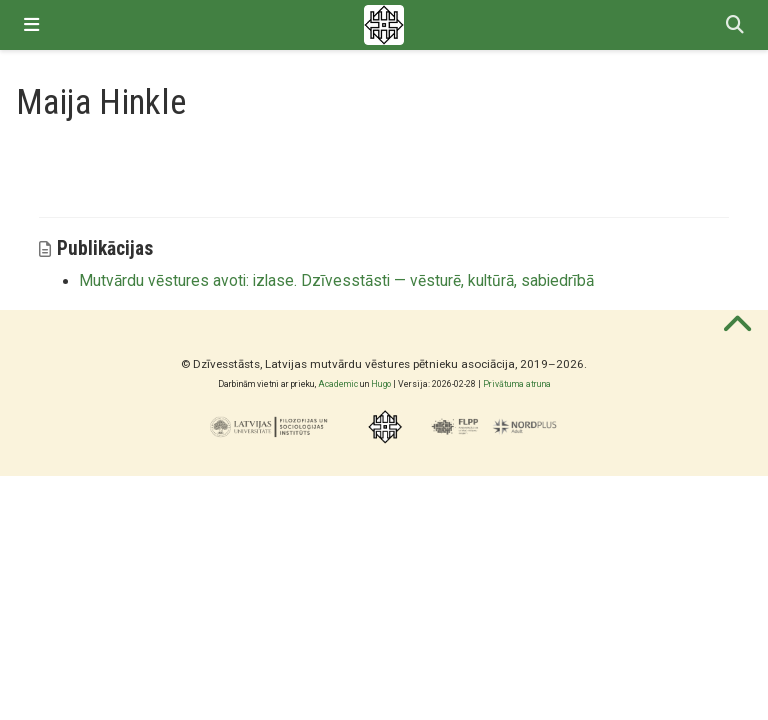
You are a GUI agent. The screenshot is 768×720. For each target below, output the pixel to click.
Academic (338, 384)
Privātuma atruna (517, 384)
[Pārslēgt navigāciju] (31, 25)
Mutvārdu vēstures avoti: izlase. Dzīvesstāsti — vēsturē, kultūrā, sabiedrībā (336, 281)
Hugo (381, 384)
